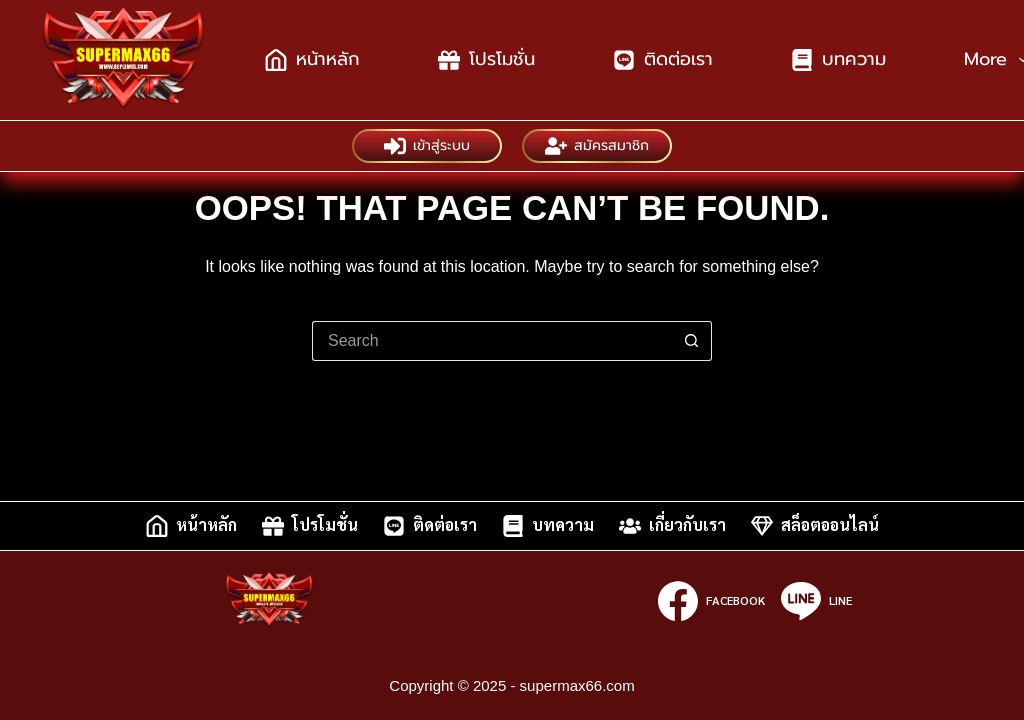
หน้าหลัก (312, 59)
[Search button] (692, 341)
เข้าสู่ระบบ (427, 146)
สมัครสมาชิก (597, 146)
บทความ (838, 59)
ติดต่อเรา (663, 59)
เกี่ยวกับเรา (672, 526)
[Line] (816, 601)
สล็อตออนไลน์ (815, 526)
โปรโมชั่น (486, 59)
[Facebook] (711, 601)
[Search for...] (492, 341)
